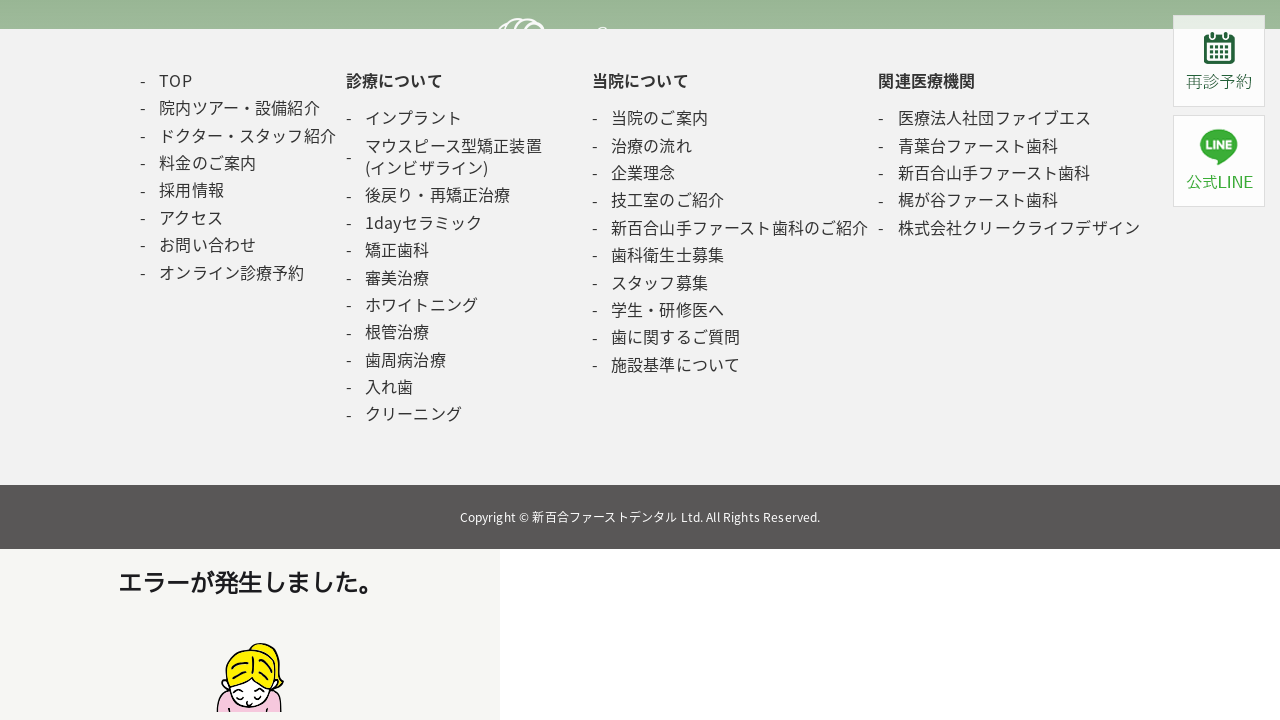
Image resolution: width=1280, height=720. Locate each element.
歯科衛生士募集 (667, 254)
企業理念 (643, 172)
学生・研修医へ (667, 309)
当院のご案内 (659, 117)
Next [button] (32, 20)
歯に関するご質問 (675, 336)
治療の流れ (651, 145)
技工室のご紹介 (667, 199)
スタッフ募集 (659, 282)
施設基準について (675, 364)
